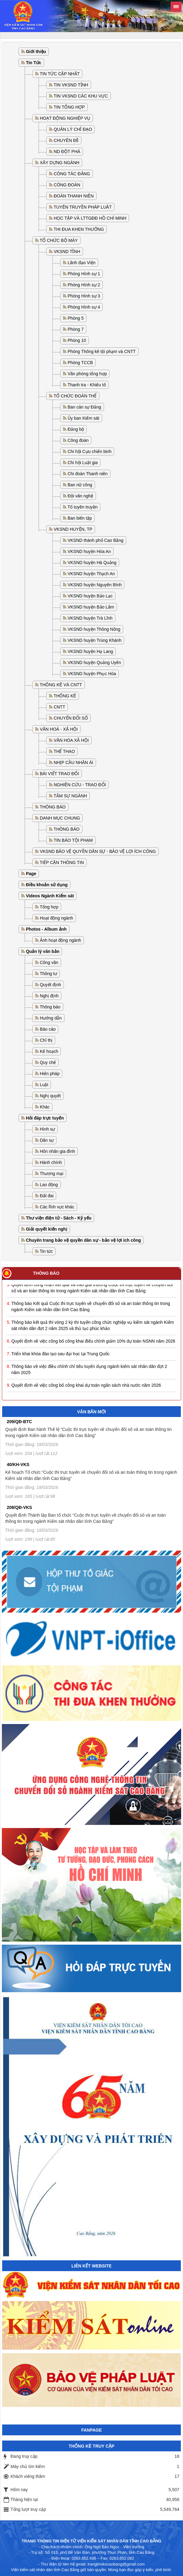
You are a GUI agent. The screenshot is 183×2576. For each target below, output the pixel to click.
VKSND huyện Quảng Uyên (94, 662)
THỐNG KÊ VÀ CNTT (61, 684)
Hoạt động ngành (56, 918)
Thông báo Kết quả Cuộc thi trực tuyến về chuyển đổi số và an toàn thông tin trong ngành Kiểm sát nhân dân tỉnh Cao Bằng (90, 1308)
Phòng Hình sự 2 (84, 284)
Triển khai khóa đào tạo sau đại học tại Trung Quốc (60, 1355)
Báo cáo (48, 1029)
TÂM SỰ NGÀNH (70, 795)
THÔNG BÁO (53, 806)
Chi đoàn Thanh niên (88, 473)
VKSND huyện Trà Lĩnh (90, 618)
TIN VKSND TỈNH (71, 84)
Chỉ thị (46, 1040)
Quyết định (50, 984)
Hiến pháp (50, 1073)
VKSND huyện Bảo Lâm (91, 607)
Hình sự (47, 1129)
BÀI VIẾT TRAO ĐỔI (59, 773)
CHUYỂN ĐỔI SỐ (71, 718)
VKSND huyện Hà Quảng (92, 562)
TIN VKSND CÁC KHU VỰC (81, 95)
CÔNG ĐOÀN (67, 184)
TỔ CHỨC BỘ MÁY (59, 240)
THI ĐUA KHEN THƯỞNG (79, 229)
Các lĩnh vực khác (57, 1206)
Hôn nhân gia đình (57, 1151)
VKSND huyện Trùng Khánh (95, 640)
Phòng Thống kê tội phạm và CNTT (102, 351)
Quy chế (48, 1062)
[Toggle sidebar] (176, 7)
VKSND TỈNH (67, 251)
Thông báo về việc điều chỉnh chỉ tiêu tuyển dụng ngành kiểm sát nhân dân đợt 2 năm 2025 (89, 1371)
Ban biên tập (80, 518)
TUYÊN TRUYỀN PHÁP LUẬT (83, 207)
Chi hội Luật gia (83, 462)
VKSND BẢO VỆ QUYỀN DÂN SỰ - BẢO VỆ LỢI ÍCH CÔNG (98, 851)
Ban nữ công (80, 484)
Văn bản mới (91, 1411)
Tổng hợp (49, 906)
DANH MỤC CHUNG (60, 818)
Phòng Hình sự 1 (84, 273)
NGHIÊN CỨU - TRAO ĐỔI (80, 784)
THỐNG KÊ (65, 695)
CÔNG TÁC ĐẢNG (72, 173)
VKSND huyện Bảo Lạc (90, 595)
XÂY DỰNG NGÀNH (59, 162)
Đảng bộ (76, 429)
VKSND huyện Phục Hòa (92, 673)
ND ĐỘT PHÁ (67, 151)
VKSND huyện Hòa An (89, 551)
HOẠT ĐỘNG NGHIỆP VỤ (65, 118)
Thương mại (52, 1173)
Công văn (49, 962)
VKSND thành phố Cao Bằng (95, 540)
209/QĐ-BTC (19, 1421)
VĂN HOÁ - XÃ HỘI (59, 729)
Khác (45, 1106)
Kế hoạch (49, 1051)
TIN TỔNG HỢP (69, 107)
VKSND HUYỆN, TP (73, 529)
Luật (44, 1084)
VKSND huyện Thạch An (91, 573)
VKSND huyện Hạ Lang (90, 651)
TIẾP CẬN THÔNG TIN (62, 862)
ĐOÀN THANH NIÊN (74, 195)
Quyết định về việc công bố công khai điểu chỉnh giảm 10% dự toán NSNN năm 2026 (93, 1342)
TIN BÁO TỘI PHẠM (73, 840)
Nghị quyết (50, 1095)
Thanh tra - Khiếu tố (87, 384)
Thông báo (50, 1006)
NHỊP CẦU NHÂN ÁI (73, 762)
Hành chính (51, 1162)
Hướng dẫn (51, 1018)
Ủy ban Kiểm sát (83, 418)
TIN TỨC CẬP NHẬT (60, 73)
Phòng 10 (77, 340)
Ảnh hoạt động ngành (60, 940)
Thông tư (48, 973)
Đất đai (47, 1195)
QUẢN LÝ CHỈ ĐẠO (73, 129)
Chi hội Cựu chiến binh (90, 451)
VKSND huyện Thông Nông (94, 629)
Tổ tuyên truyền (83, 507)
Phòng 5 (76, 318)
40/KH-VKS (18, 1464)
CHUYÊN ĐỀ (66, 140)
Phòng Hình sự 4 (84, 307)
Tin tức (46, 1251)
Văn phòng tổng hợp (87, 373)
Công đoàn (78, 440)
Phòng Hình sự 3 (84, 295)
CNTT (59, 706)
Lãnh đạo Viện (81, 262)
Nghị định (49, 995)
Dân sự (47, 1140)
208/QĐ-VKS (19, 1507)
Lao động (49, 1184)
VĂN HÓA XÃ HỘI (71, 740)
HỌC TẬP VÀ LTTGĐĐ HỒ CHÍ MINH (90, 218)
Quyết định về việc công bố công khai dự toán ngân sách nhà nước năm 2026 (86, 1387)
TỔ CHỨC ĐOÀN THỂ (75, 395)
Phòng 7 (76, 329)
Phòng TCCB (80, 362)
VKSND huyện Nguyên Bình (95, 584)
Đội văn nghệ (80, 495)
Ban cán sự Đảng (84, 407)
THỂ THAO (64, 751)
